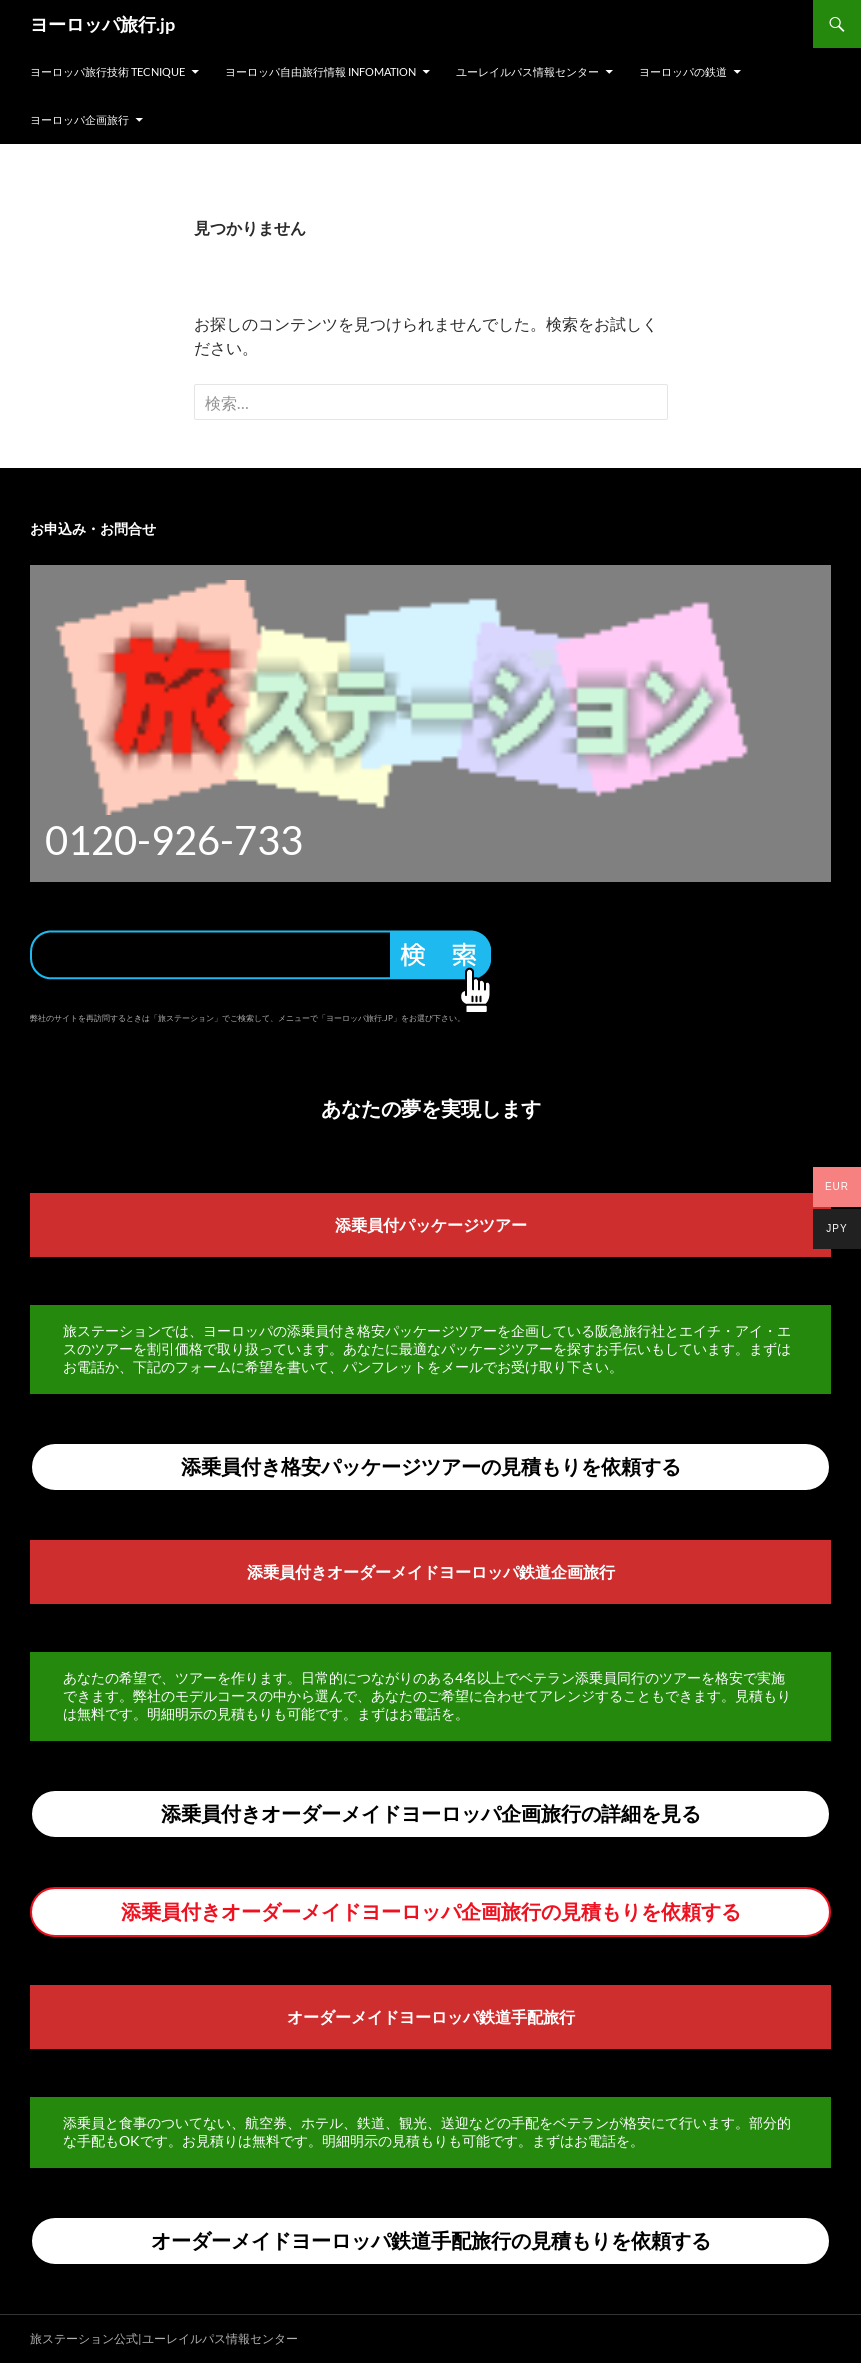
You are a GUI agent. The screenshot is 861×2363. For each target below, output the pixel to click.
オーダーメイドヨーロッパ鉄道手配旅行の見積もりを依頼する (431, 2240)
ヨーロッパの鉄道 (683, 71)
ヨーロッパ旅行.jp (102, 24)
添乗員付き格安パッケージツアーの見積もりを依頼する (431, 1466)
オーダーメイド (343, 2016)
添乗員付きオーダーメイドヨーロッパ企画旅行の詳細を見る (431, 1813)
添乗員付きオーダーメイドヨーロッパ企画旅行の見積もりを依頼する (431, 1911)
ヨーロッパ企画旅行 (79, 119)
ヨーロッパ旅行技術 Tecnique (107, 71)
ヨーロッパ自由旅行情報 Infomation (320, 71)
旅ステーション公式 (84, 2338)
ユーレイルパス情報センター (527, 71)
